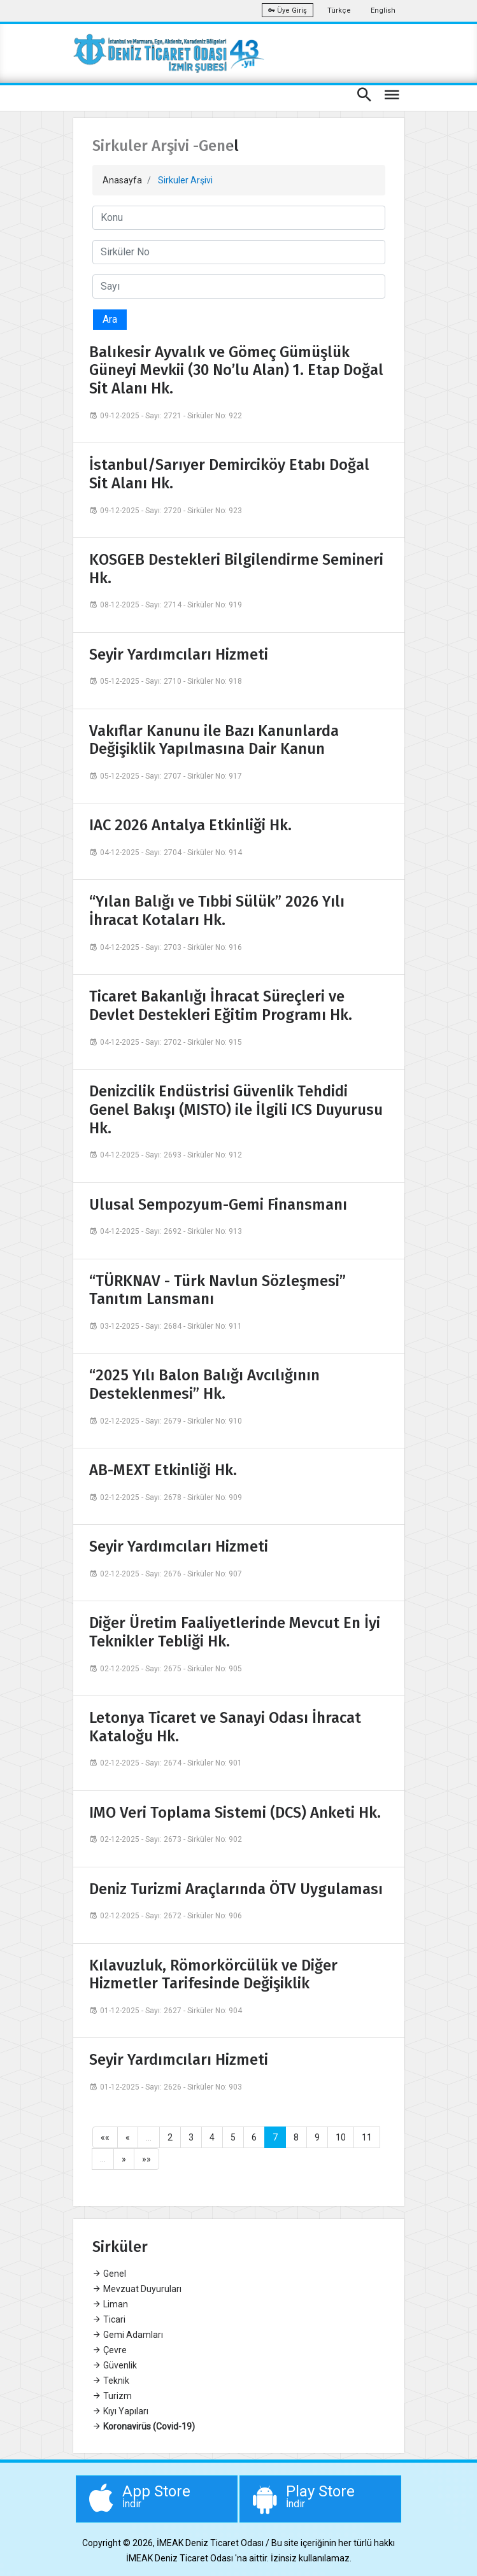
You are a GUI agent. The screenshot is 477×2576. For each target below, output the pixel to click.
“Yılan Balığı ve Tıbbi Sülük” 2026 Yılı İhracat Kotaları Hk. (217, 911)
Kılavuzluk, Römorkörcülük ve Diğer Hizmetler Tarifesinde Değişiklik (213, 1975)
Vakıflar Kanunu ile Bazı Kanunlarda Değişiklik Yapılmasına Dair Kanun (214, 740)
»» (146, 2159)
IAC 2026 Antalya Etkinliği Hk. (190, 825)
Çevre (109, 2350)
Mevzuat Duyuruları (137, 2289)
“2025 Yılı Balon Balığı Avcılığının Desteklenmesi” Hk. (204, 1384)
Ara (110, 319)
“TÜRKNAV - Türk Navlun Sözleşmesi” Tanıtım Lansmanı (217, 1290)
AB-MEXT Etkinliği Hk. (163, 1470)
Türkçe (339, 10)
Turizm (112, 2396)
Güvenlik (114, 2365)
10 (341, 2137)
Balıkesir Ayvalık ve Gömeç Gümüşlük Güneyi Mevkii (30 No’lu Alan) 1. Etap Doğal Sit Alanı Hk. (236, 370)
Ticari (108, 2319)
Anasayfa (122, 180)
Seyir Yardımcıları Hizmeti (178, 654)
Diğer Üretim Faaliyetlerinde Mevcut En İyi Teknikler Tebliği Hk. (234, 1632)
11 (367, 2137)
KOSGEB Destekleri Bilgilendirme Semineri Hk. (236, 569)
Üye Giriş (287, 10)
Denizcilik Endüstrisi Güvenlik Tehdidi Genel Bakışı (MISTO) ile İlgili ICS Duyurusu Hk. (236, 1109)
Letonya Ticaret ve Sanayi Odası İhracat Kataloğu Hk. (225, 1727)
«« (105, 2137)
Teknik (110, 2380)
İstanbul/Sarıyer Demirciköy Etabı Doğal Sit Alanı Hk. (229, 474)
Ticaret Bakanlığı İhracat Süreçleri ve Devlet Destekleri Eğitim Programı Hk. (220, 1005)
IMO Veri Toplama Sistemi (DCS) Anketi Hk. (235, 1813)
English (383, 10)
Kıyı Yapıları (120, 2411)
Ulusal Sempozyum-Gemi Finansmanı (218, 1205)
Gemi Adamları (127, 2335)
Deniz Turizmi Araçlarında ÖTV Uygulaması (236, 1889)
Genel (109, 2273)
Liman (110, 2304)
